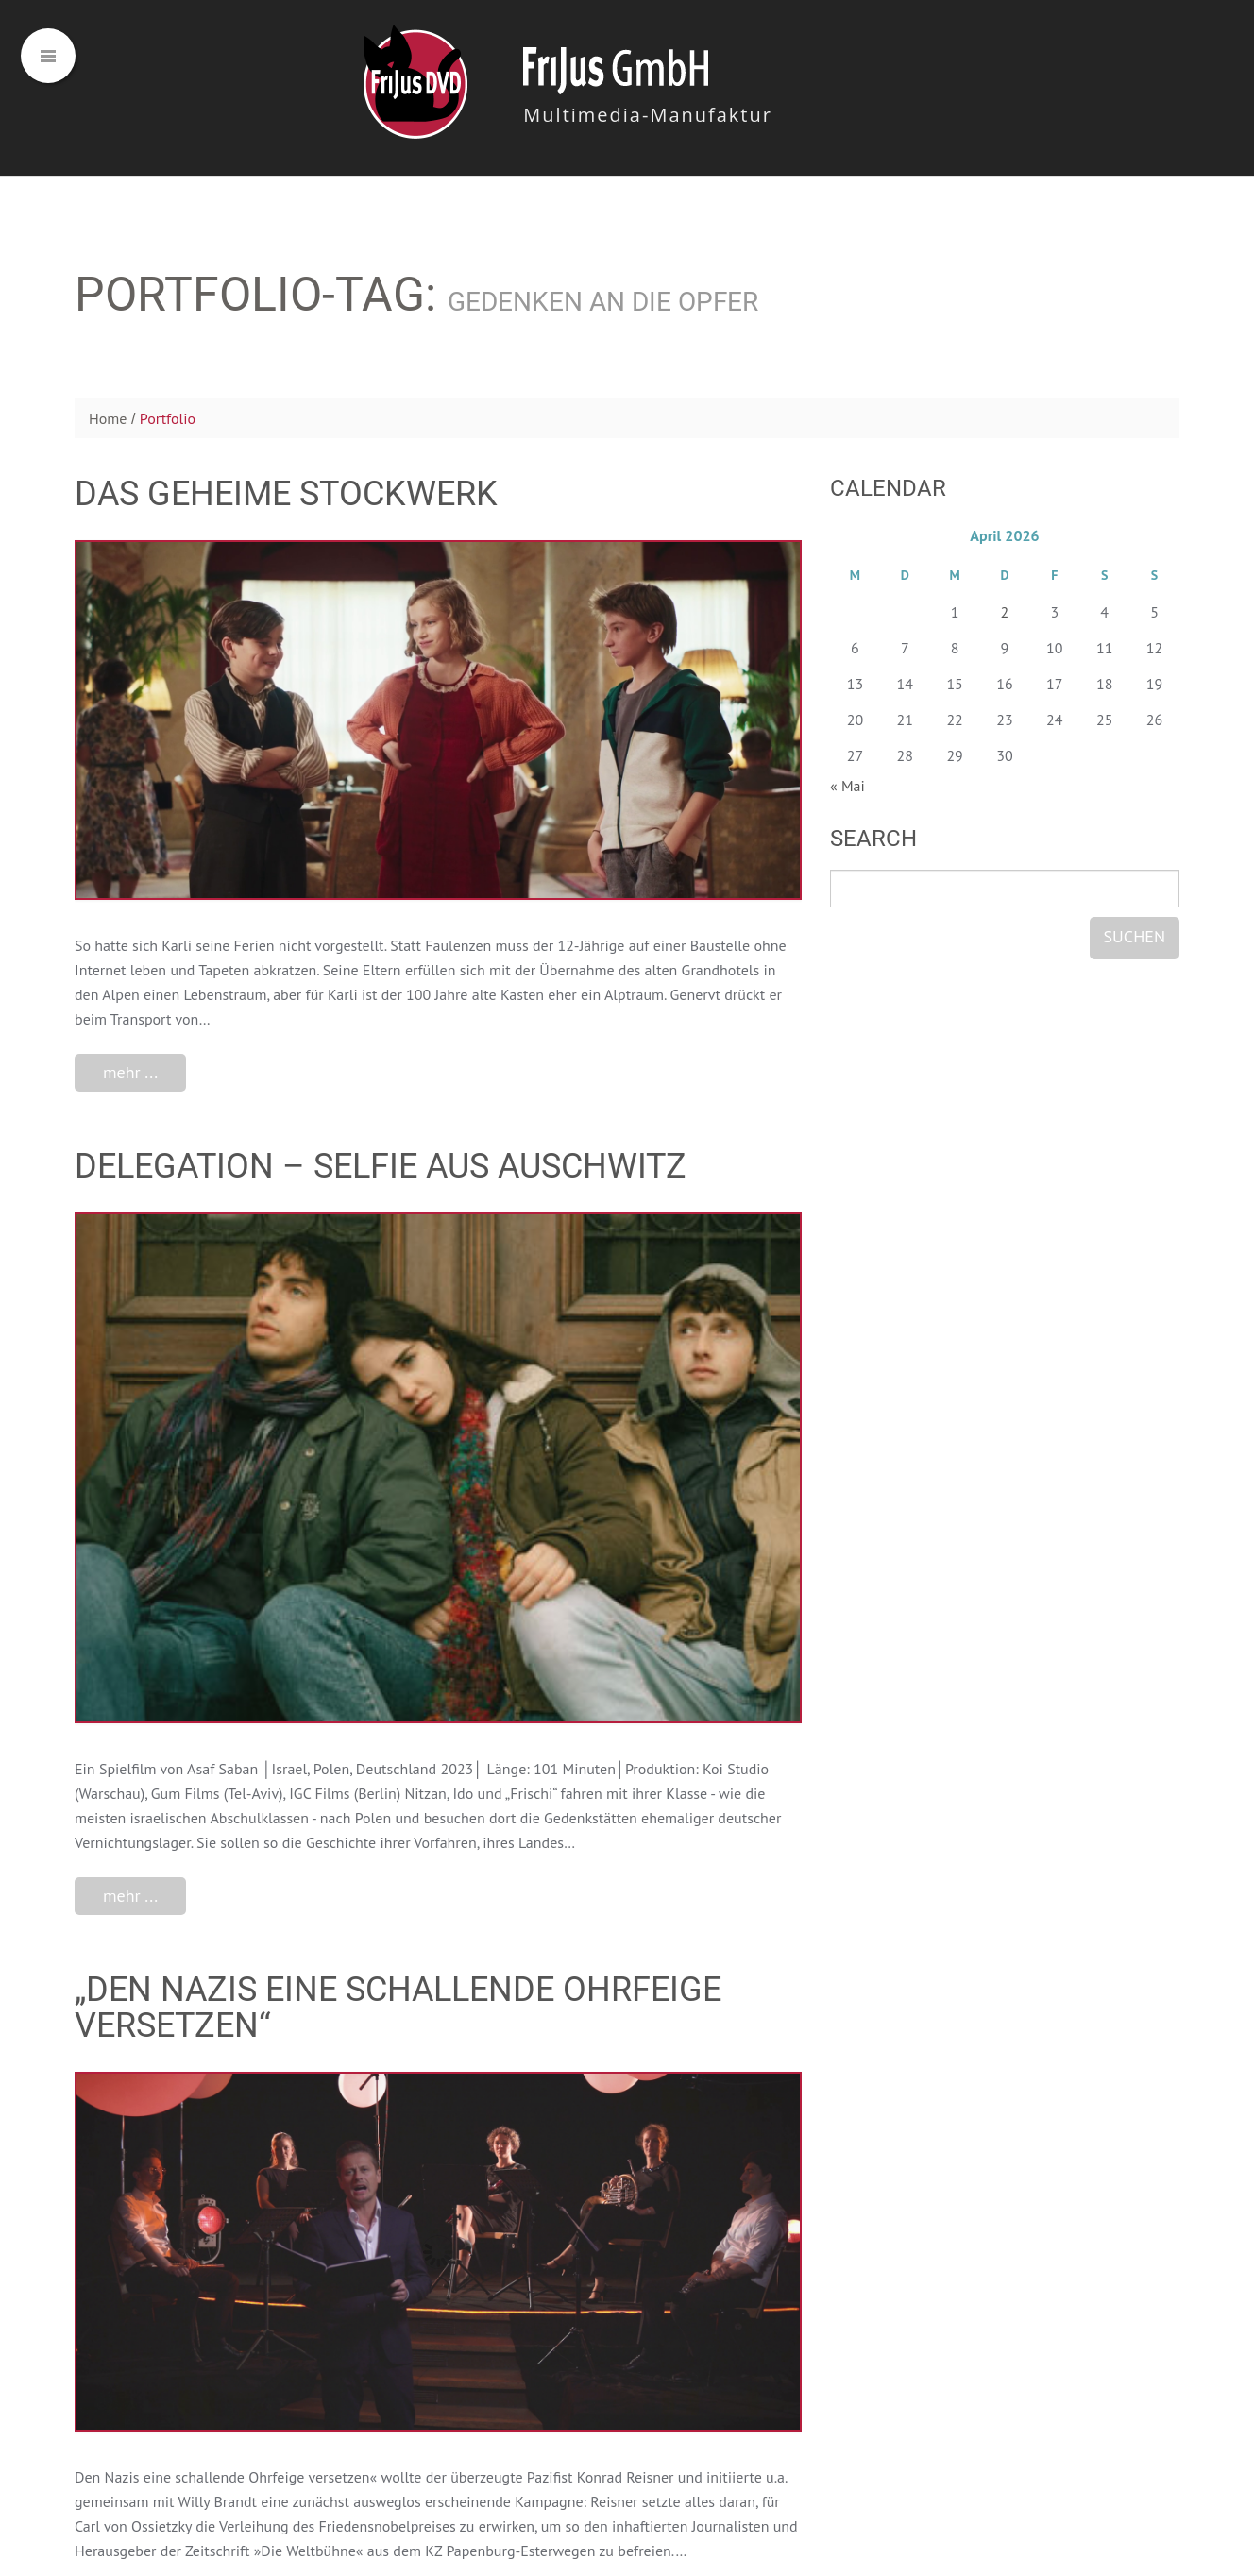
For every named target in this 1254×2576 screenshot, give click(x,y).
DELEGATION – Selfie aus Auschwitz (380, 1166)
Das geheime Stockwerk (286, 494)
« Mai (847, 785)
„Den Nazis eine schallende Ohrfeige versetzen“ (398, 2007)
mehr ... (130, 1072)
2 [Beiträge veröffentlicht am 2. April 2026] (1005, 611)
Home (108, 418)
